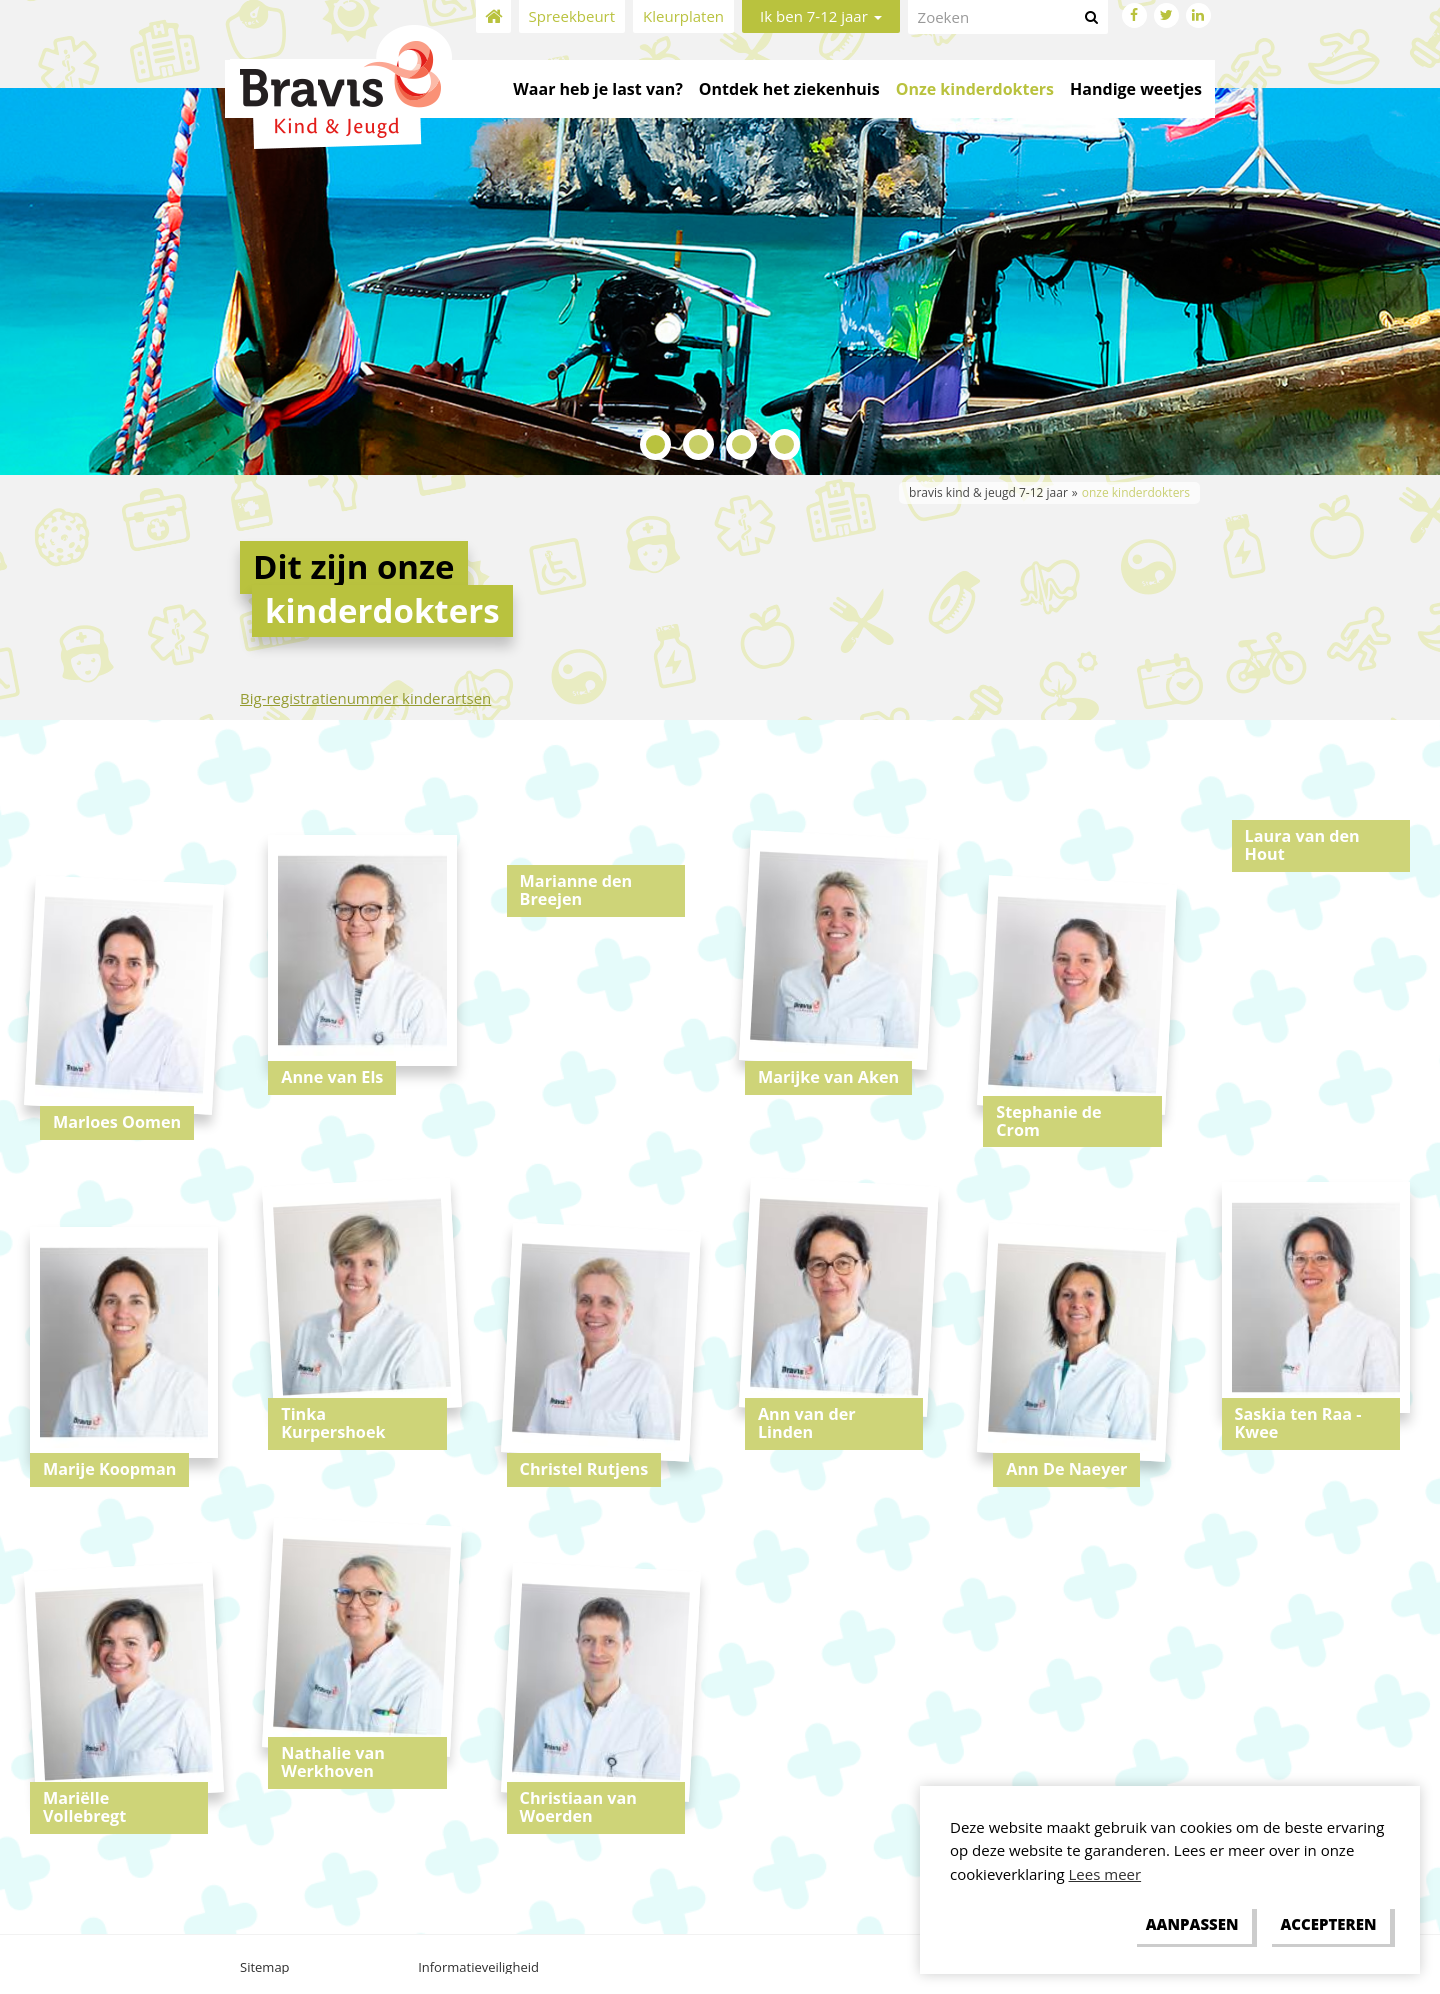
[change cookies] (1192, 1925)
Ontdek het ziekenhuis (789, 89)
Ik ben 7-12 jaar (821, 16)
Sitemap (265, 1967)
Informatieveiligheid (478, 1967)
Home (493, 16)
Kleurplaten (683, 16)
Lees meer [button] (1105, 1874)
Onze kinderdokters (975, 89)
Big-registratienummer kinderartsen (365, 698)
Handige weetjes (1136, 89)
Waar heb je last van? (597, 89)
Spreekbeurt (572, 16)
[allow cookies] (1328, 1925)
